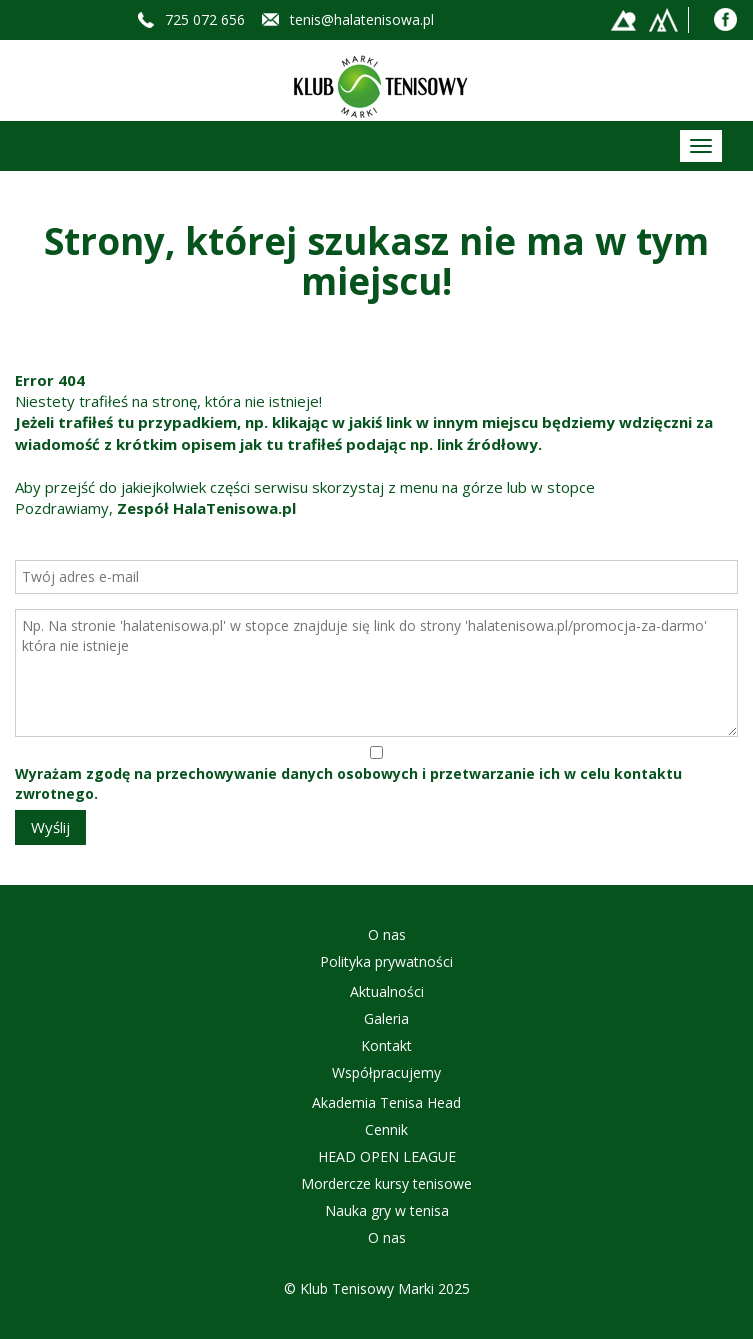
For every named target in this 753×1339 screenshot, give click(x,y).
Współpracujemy (386, 1072)
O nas (387, 934)
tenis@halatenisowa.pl (362, 19)
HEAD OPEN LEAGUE (387, 1156)
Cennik (386, 1129)
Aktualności (387, 991)
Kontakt (386, 1045)
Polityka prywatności (386, 961)
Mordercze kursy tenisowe (386, 1183)
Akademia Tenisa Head (386, 1102)
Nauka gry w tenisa (387, 1210)
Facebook (725, 19)
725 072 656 (205, 19)
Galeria (386, 1018)
